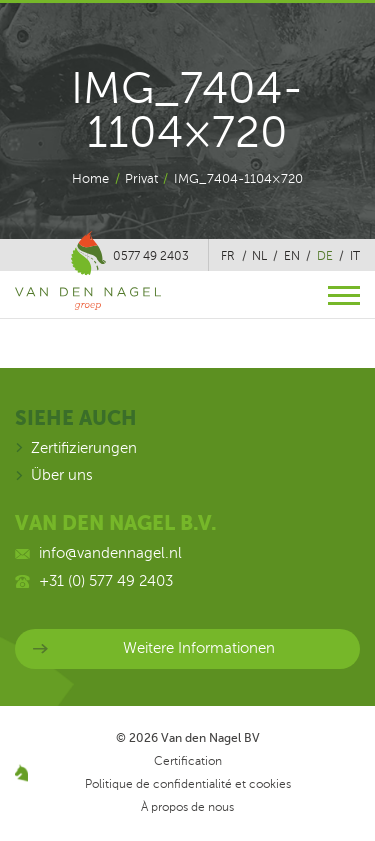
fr (228, 256)
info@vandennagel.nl (110, 553)
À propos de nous (187, 807)
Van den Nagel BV (210, 738)
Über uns (62, 475)
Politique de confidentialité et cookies (188, 784)
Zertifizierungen (84, 448)
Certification (188, 761)
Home (90, 179)
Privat (141, 179)
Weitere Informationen (199, 648)
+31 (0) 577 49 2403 (106, 581)
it (355, 256)
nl (259, 256)
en (292, 256)
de (325, 256)
